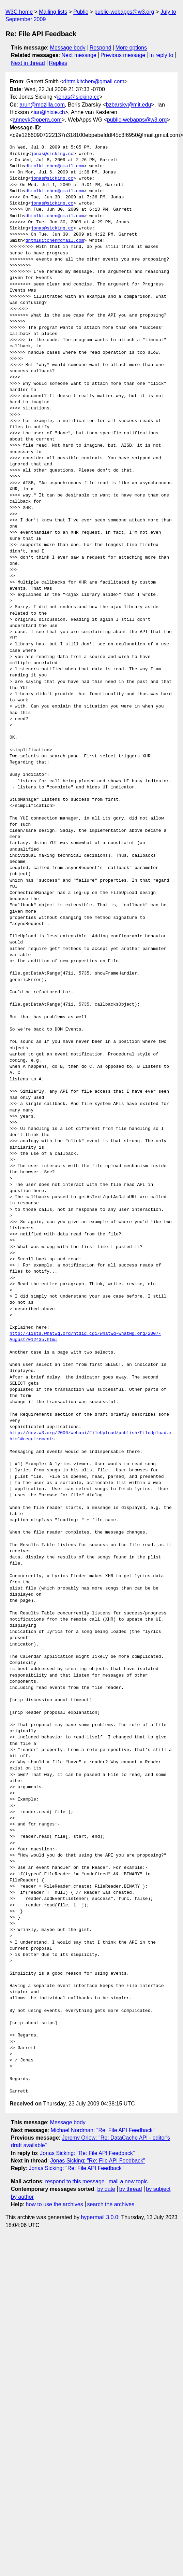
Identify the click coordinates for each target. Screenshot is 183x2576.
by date (106, 2189)
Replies (58, 63)
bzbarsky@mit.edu (128, 105)
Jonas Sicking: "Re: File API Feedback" (87, 2153)
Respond (100, 48)
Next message (79, 55)
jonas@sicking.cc (78, 97)
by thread (130, 2189)
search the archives (111, 2204)
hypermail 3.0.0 (99, 2217)
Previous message (123, 55)
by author (22, 2197)
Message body (68, 48)
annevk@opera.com (37, 120)
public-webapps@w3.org (124, 12)
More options (131, 48)
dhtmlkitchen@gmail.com (93, 81)
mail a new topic (128, 2181)
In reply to (161, 55)
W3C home (19, 12)
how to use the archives (54, 2204)
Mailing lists (53, 12)
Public (80, 12)
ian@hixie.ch (49, 112)
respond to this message (74, 2181)
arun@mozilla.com (42, 105)
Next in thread (28, 63)
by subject (158, 2189)
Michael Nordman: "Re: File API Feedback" (103, 2130)
